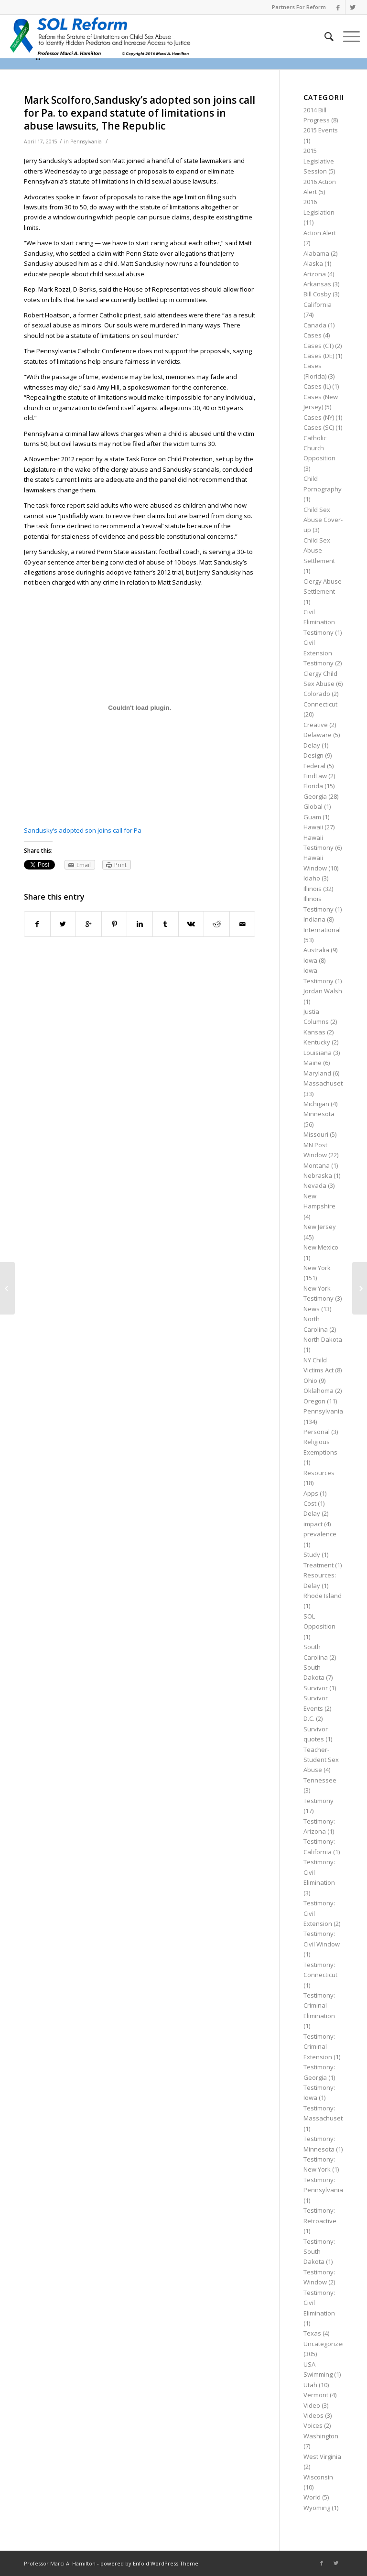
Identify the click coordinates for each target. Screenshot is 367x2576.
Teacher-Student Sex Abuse (321, 1759)
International (322, 929)
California (317, 304)
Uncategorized (324, 2343)
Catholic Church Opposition (319, 448)
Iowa (310, 960)
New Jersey (319, 1226)
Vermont (315, 2395)
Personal (316, 1431)
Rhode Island (322, 1595)
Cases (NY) (318, 417)
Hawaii (313, 827)
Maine (312, 1062)
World (312, 2497)
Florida (313, 786)
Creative (315, 724)
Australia (316, 950)
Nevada (314, 1185)
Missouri (315, 1134)
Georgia (315, 796)
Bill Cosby (317, 294)
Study (311, 1554)
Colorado (316, 693)
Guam (312, 817)
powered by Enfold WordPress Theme (149, 2563)
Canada (314, 325)
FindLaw (315, 776)
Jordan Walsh (322, 991)
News (311, 1308)
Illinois (312, 888)
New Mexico (320, 1247)
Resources (319, 1472)
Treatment (318, 1565)
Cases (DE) (318, 355)
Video (311, 2405)
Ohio (310, 1380)
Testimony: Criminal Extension (319, 2046)
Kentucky (316, 1042)
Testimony (318, 1800)
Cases (312, 335)
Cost (309, 1503)
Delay (311, 745)
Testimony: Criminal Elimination (319, 2005)
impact (313, 1524)
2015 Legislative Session (318, 160)
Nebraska (317, 1175)
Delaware (317, 734)
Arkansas (317, 284)
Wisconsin (318, 2477)
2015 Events (320, 130)
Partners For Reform (299, 7)
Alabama (316, 253)
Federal (314, 765)
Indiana (314, 919)
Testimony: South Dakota (319, 2251)
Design (313, 755)
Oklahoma (318, 1390)
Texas (312, 2333)
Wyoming (316, 2507)
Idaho (311, 878)
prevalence (319, 1534)
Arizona (314, 274)
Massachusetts (325, 1083)
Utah (310, 2384)
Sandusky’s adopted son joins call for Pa (82, 830)
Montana (316, 1165)
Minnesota (319, 1113)
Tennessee (319, 1780)
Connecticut (320, 704)
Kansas (314, 1032)
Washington (320, 2436)
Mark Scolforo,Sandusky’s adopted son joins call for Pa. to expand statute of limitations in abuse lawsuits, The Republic (139, 113)
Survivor (315, 1688)
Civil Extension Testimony (318, 652)
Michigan (316, 1103)
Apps (310, 1493)
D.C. (308, 1718)
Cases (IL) (317, 386)
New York (317, 1267)
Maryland (317, 1073)
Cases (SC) (318, 427)
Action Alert (319, 232)
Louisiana (317, 1052)
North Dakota (322, 1339)
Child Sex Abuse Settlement (319, 550)
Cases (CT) (318, 345)
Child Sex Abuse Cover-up (323, 519)
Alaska (313, 263)
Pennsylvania (86, 141)
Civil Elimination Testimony (319, 622)
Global (313, 806)
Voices (313, 2425)
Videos (313, 2415)
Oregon (314, 1401)
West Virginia (322, 2456)
